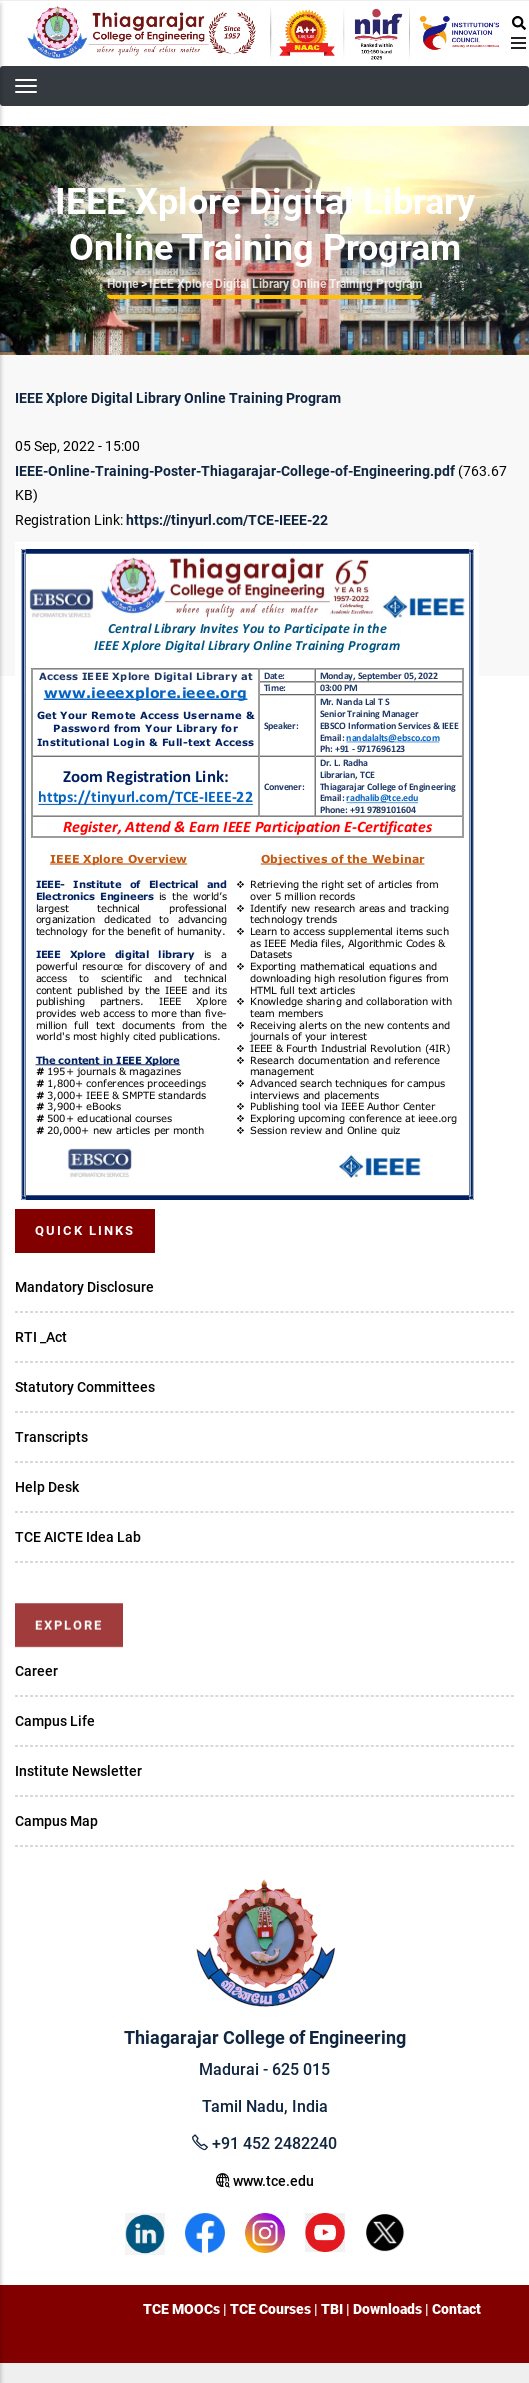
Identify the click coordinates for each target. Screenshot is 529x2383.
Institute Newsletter (78, 1771)
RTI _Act (41, 1337)
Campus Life (55, 1721)
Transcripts (51, 1437)
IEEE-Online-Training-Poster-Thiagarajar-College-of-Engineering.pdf (235, 471)
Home (122, 284)
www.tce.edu (265, 2181)
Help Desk (47, 1487)
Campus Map (56, 1821)
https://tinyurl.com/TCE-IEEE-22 (227, 520)
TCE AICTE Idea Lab (78, 1537)
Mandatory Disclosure (84, 1287)
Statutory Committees (85, 1387)
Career (36, 1671)
